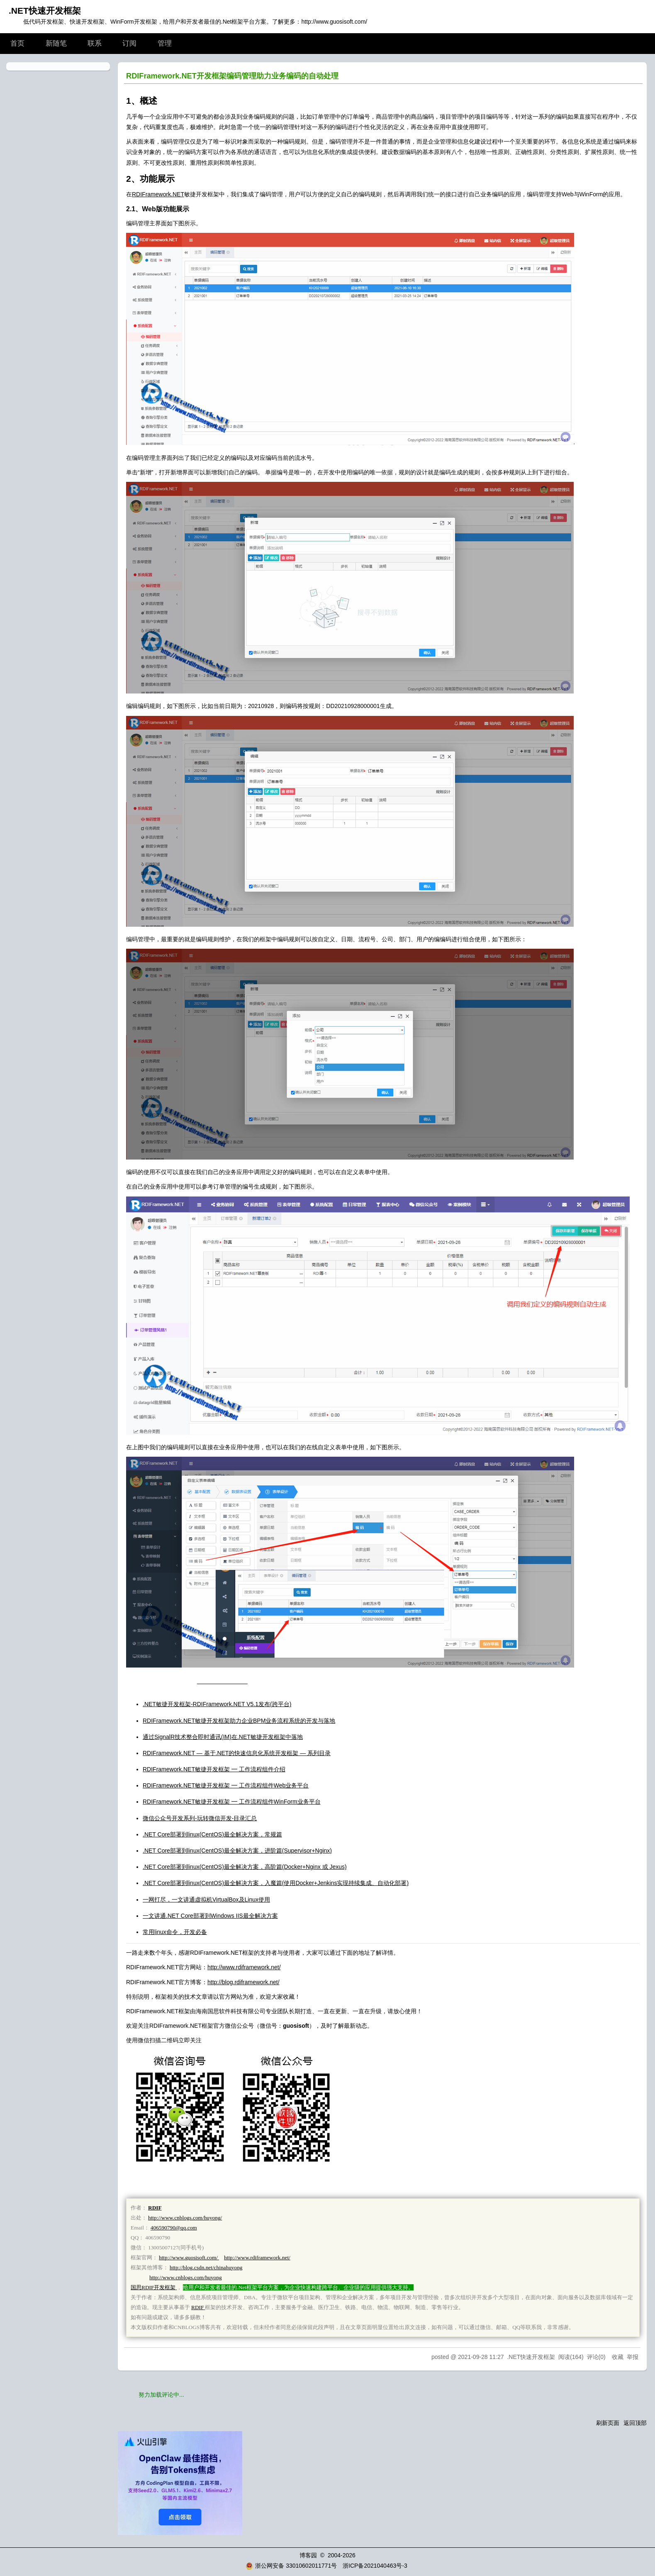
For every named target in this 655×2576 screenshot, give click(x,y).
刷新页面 (607, 2423)
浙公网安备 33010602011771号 (291, 2565)
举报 (632, 2357)
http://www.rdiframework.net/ (244, 1967)
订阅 (129, 43)
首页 (17, 43)
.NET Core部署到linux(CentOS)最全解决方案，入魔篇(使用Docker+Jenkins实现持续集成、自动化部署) (276, 1883)
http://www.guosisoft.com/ (334, 21)
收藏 (617, 2357)
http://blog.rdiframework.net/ (243, 1982)
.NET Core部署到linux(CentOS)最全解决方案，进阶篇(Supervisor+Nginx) (237, 1850)
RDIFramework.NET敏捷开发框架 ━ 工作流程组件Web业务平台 (226, 1785)
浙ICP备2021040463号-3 (375, 2565)
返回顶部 (635, 2423)
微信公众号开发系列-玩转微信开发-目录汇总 (200, 1818)
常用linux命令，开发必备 (175, 1932)
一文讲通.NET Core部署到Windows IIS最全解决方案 (210, 1915)
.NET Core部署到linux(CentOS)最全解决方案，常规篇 (212, 1834)
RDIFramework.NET (158, 194)
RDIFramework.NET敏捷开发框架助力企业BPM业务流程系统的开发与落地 (239, 1720)
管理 (165, 43)
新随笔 (56, 43)
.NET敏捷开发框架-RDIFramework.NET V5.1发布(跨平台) (217, 1704)
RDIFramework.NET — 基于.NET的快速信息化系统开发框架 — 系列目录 (237, 1753)
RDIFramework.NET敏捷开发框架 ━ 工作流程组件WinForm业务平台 (232, 1801)
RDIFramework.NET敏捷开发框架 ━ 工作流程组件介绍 (214, 1769)
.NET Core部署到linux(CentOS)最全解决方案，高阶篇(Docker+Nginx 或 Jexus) (245, 1866)
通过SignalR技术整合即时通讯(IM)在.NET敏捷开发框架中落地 (223, 1737)
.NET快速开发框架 (45, 10)
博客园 (308, 2555)
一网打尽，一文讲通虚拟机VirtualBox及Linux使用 (206, 1899)
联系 (95, 43)
